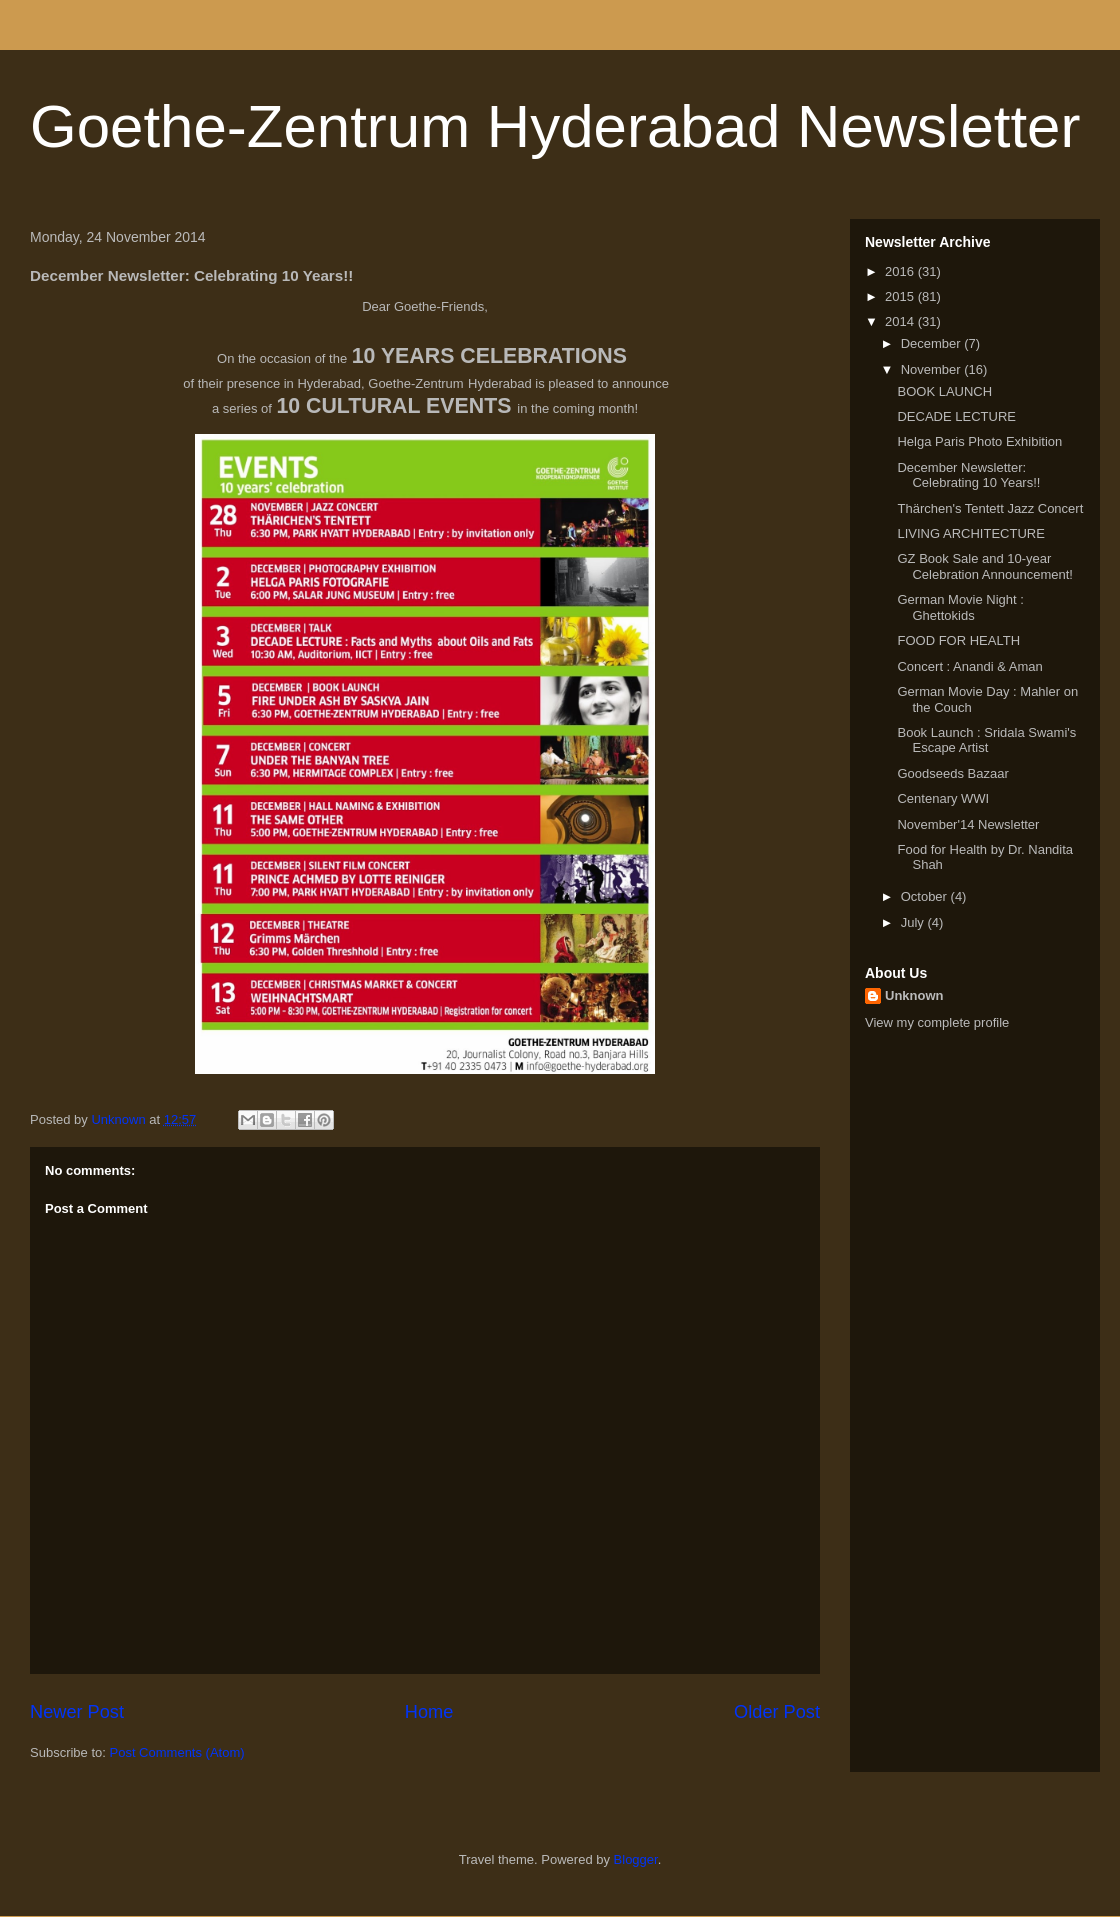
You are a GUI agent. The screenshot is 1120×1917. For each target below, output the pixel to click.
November (933, 369)
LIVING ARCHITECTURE (970, 533)
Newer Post (77, 1712)
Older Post (777, 1712)
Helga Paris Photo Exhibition (979, 441)
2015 (901, 296)
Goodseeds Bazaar (952, 773)
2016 (901, 271)
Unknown (914, 995)
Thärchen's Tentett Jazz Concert (990, 508)
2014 (901, 321)
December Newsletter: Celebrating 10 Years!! (968, 475)
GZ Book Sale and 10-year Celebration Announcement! (984, 566)
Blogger (636, 1859)
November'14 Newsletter (968, 824)
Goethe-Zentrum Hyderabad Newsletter (555, 126)
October (926, 896)
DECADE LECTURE (956, 416)
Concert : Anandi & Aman (969, 666)
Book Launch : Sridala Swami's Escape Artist (986, 740)
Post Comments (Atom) (177, 1752)
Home (429, 1712)
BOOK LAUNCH (944, 391)
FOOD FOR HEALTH (958, 640)
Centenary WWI (943, 798)
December (933, 343)
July (914, 922)
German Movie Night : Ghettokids (960, 607)
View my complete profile (937, 1022)
